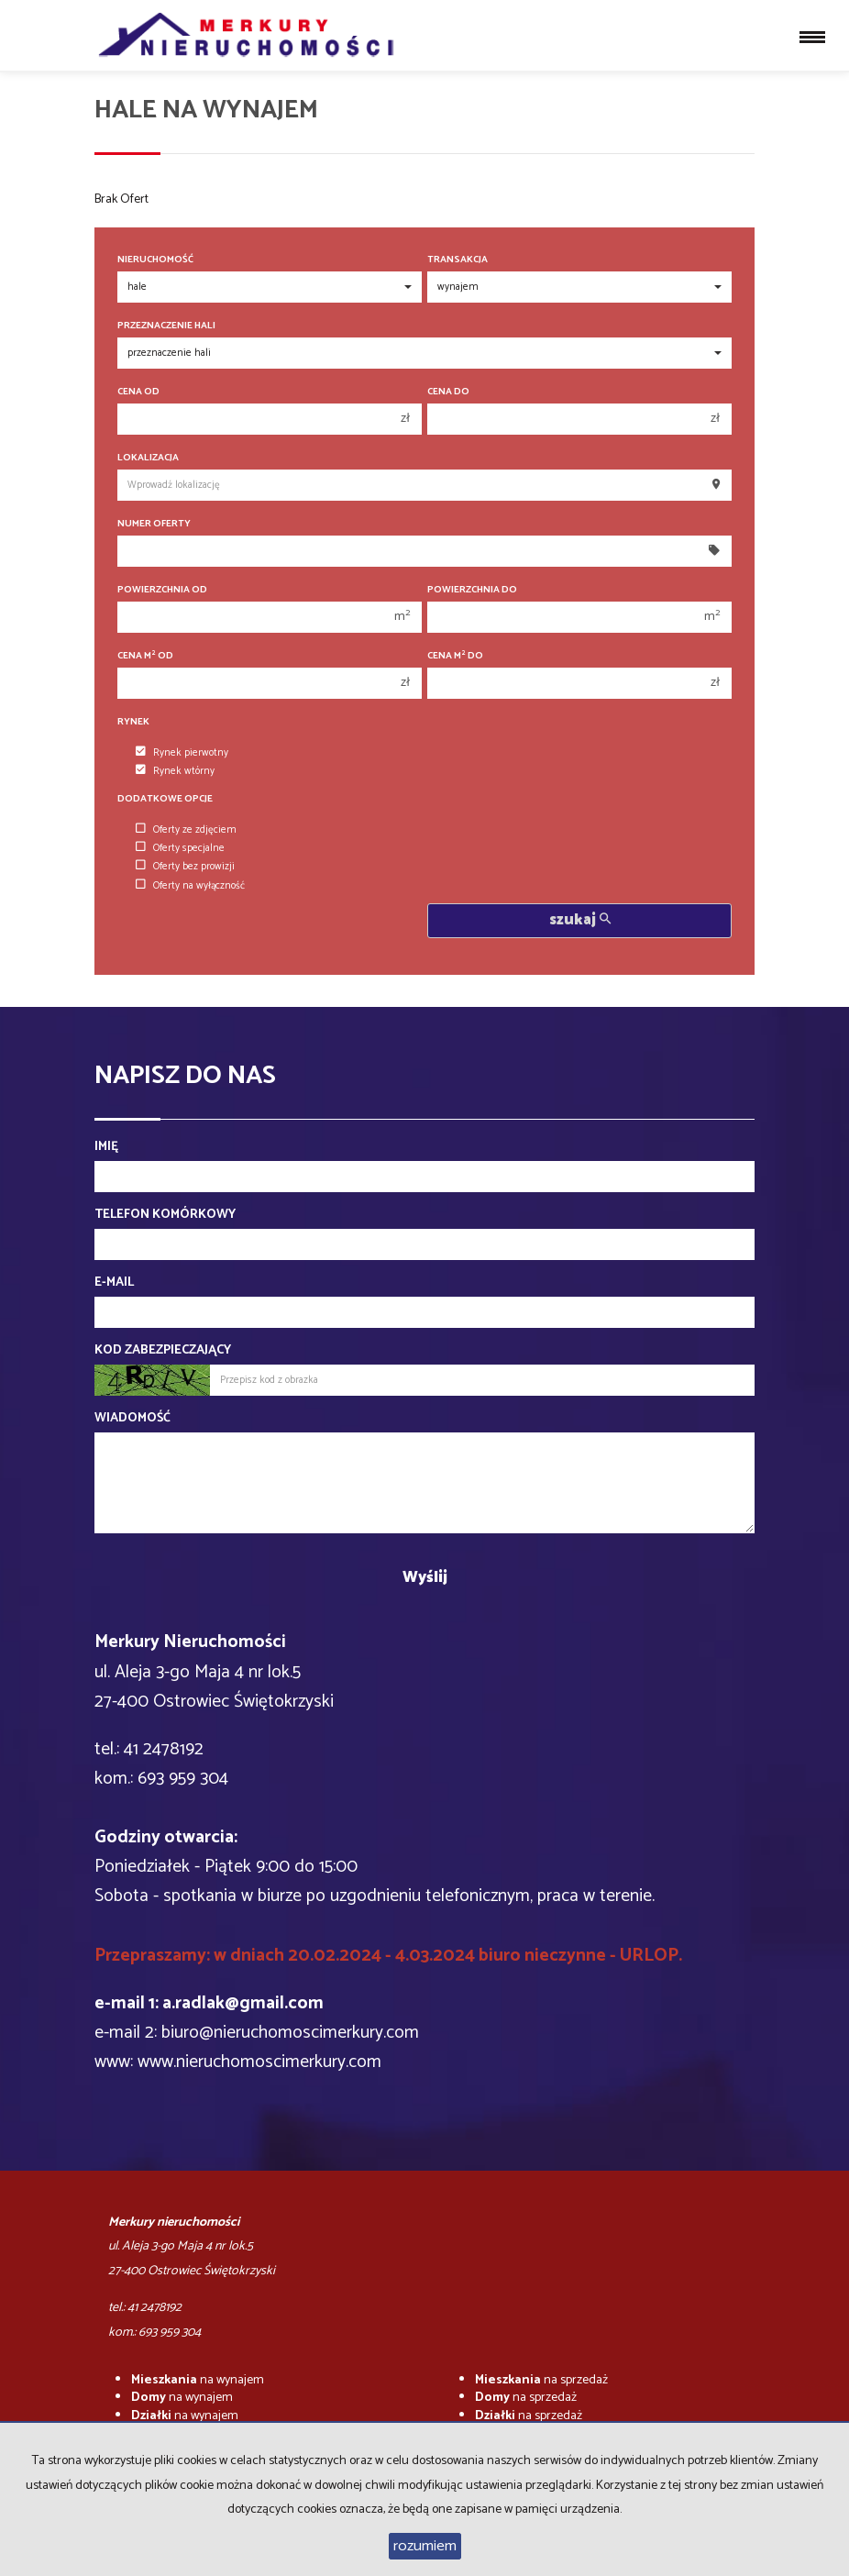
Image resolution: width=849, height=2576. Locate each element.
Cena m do (455, 656)
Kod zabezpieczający (162, 1351)
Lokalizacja (148, 458)
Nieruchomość (155, 260)
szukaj (580, 920)
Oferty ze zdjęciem (186, 830)
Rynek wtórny (175, 771)
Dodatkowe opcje (165, 799)
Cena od (138, 392)
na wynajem (197, 2380)
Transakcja (457, 260)
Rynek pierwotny (182, 753)
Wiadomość (132, 1419)
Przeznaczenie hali (166, 326)
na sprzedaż (541, 2380)
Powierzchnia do (472, 590)
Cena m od (145, 656)
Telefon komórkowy (165, 1215)
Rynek (133, 722)
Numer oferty (154, 524)
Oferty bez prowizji (185, 866)
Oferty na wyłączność (190, 886)
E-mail (114, 1283)
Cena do (448, 392)
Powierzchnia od (162, 590)
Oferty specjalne (180, 848)
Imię (106, 1147)
